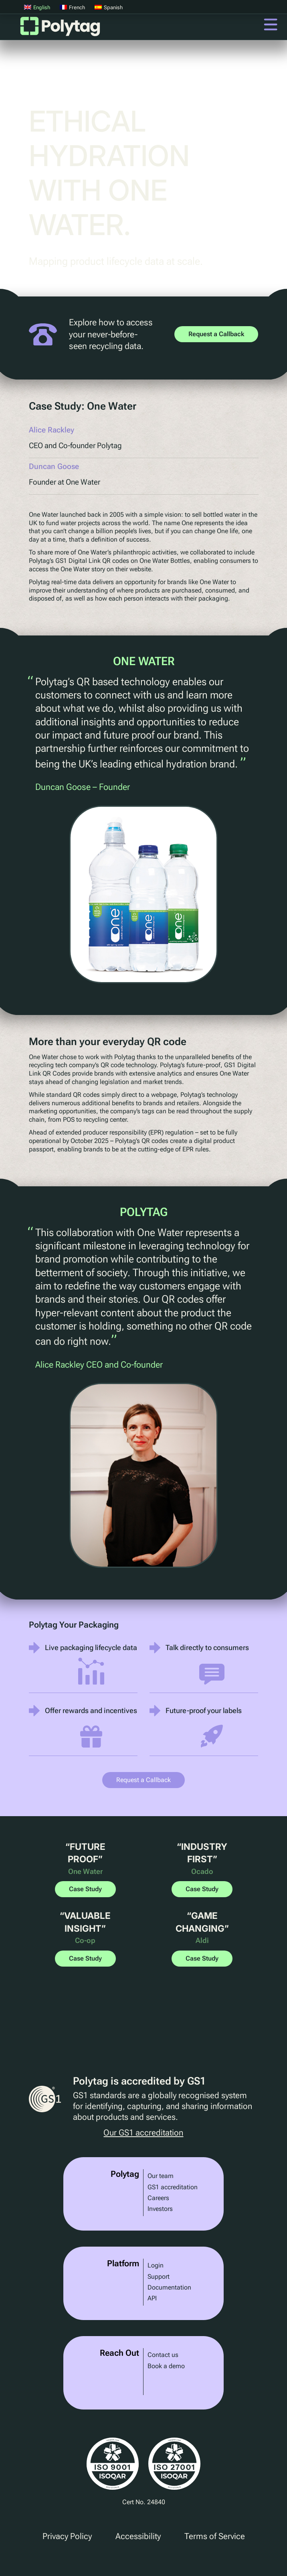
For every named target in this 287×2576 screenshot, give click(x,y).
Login (156, 2265)
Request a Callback (216, 334)
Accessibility (138, 2536)
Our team (161, 2176)
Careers (158, 2198)
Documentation (169, 2287)
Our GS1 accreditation (143, 2133)
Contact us (163, 2355)
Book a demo (166, 2366)
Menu (270, 24)
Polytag (60, 29)
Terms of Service (214, 2536)
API (152, 2298)
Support (159, 2276)
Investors (160, 2209)
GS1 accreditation (173, 2187)
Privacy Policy (67, 2536)
